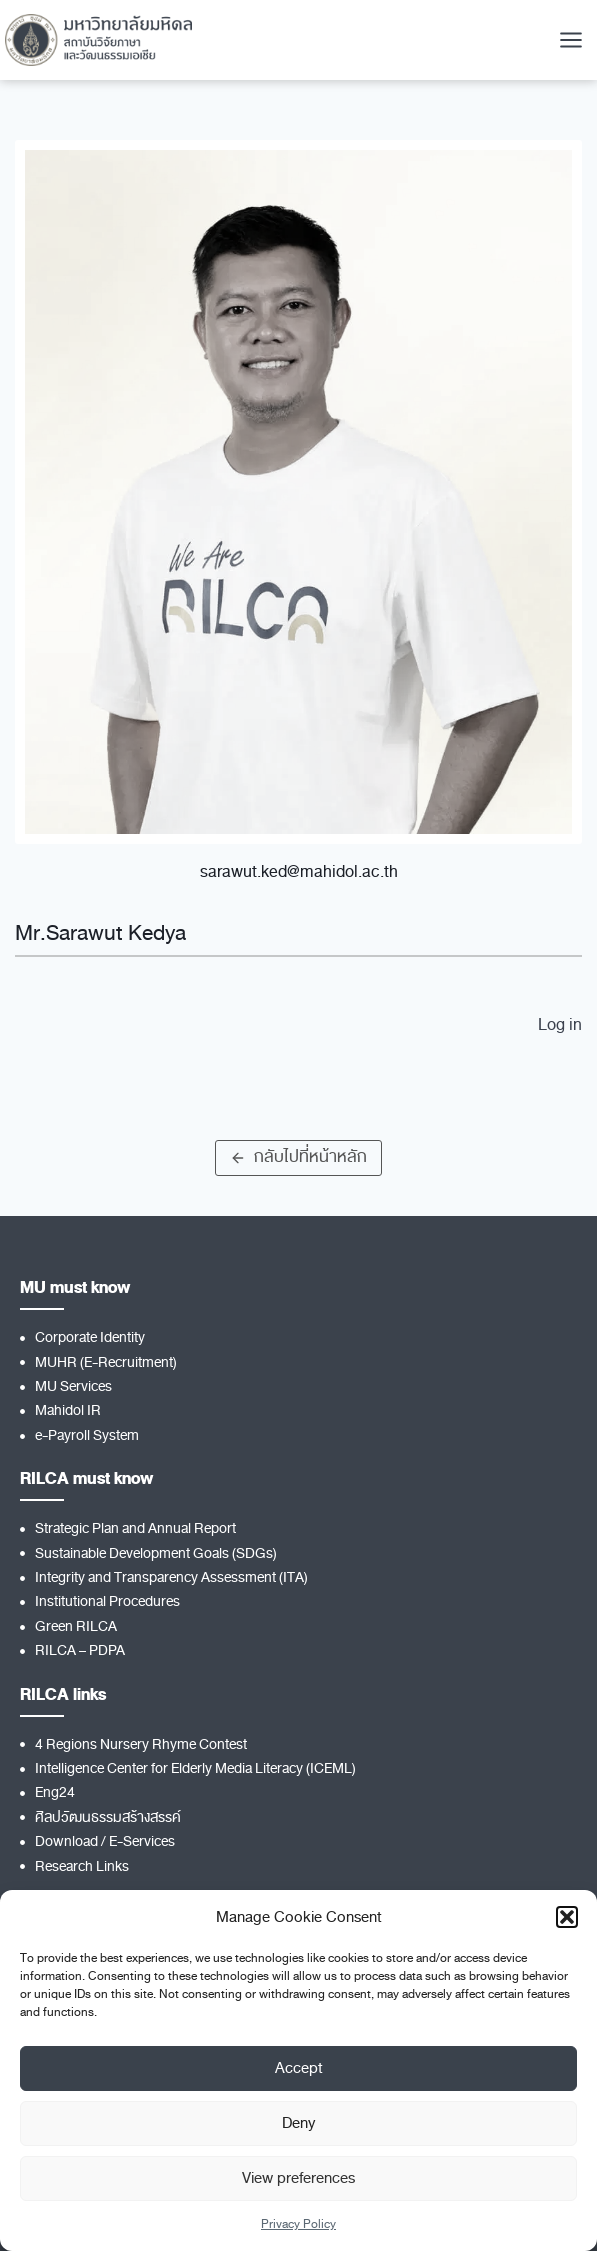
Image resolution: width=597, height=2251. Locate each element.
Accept (299, 2068)
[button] (567, 1917)
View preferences (298, 2178)
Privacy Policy (298, 2224)
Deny (298, 2123)
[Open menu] (570, 39)
